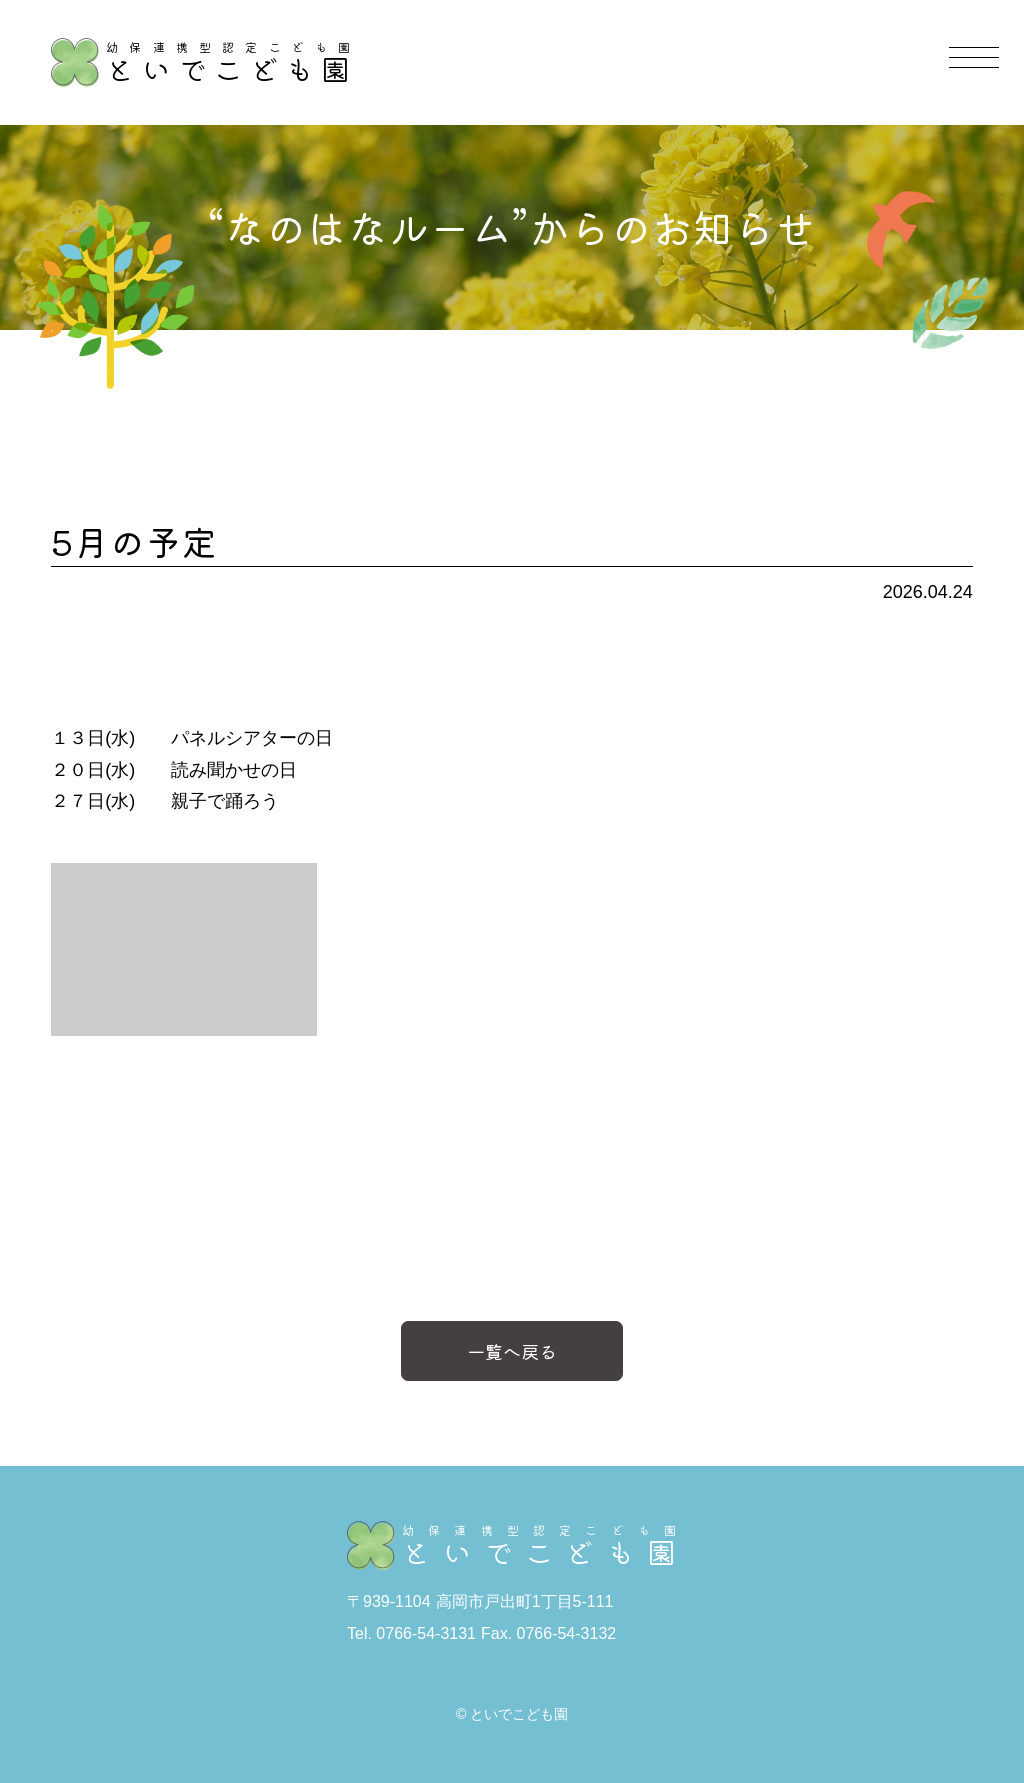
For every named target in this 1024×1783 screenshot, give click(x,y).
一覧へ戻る (512, 1351)
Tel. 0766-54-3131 (411, 1633)
